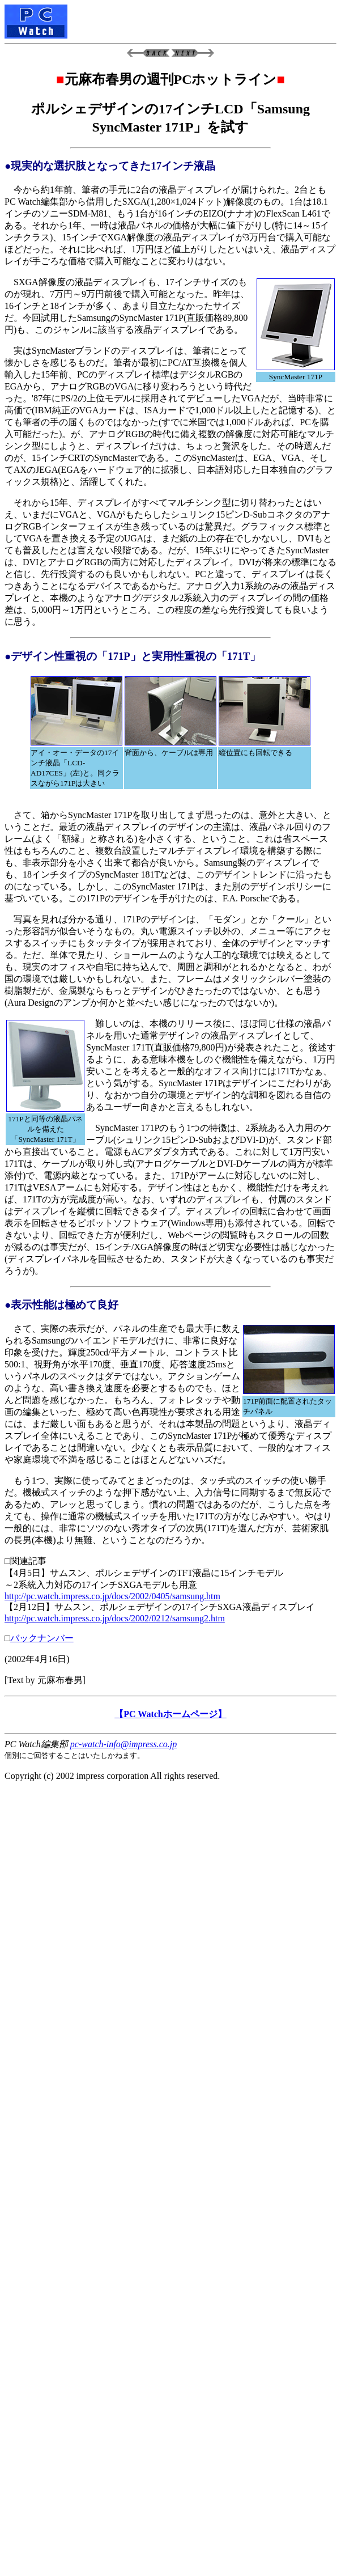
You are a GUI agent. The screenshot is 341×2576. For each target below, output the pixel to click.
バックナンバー (42, 1638)
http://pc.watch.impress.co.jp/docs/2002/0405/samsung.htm (112, 1596)
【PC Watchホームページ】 (170, 1714)
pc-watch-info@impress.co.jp (123, 1744)
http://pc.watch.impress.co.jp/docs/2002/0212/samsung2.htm (115, 1618)
